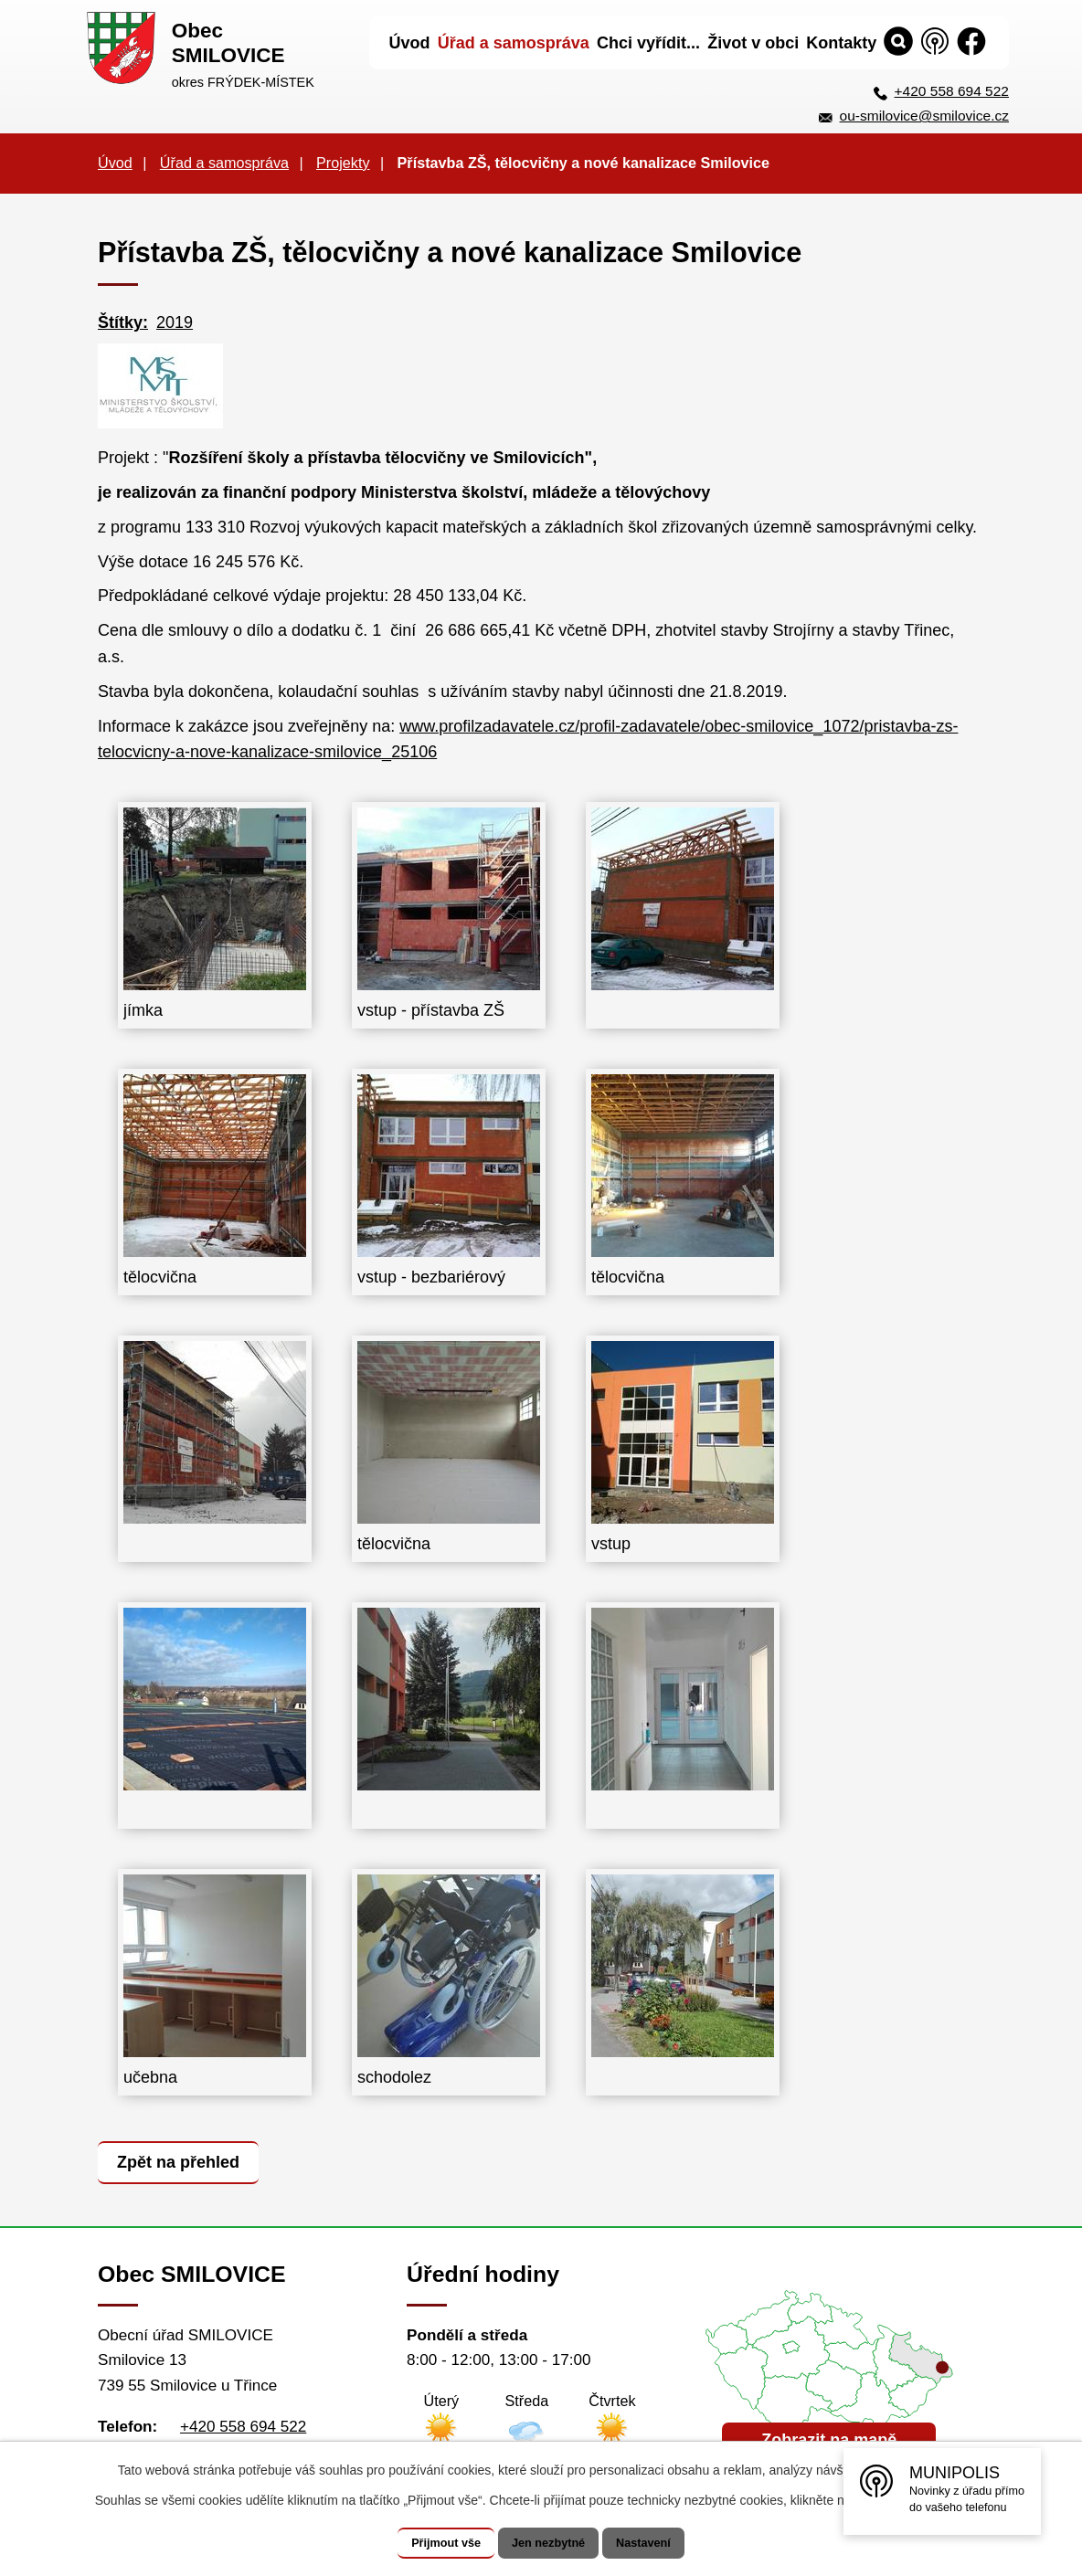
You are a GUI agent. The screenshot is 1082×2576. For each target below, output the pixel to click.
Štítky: (123, 322)
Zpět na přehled (183, 2160)
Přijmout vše (428, 2543)
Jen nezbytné (549, 2543)
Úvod (115, 162)
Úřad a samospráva (224, 162)
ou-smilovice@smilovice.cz (924, 115)
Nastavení (661, 2543)
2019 (174, 322)
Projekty (342, 162)
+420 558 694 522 (952, 91)
